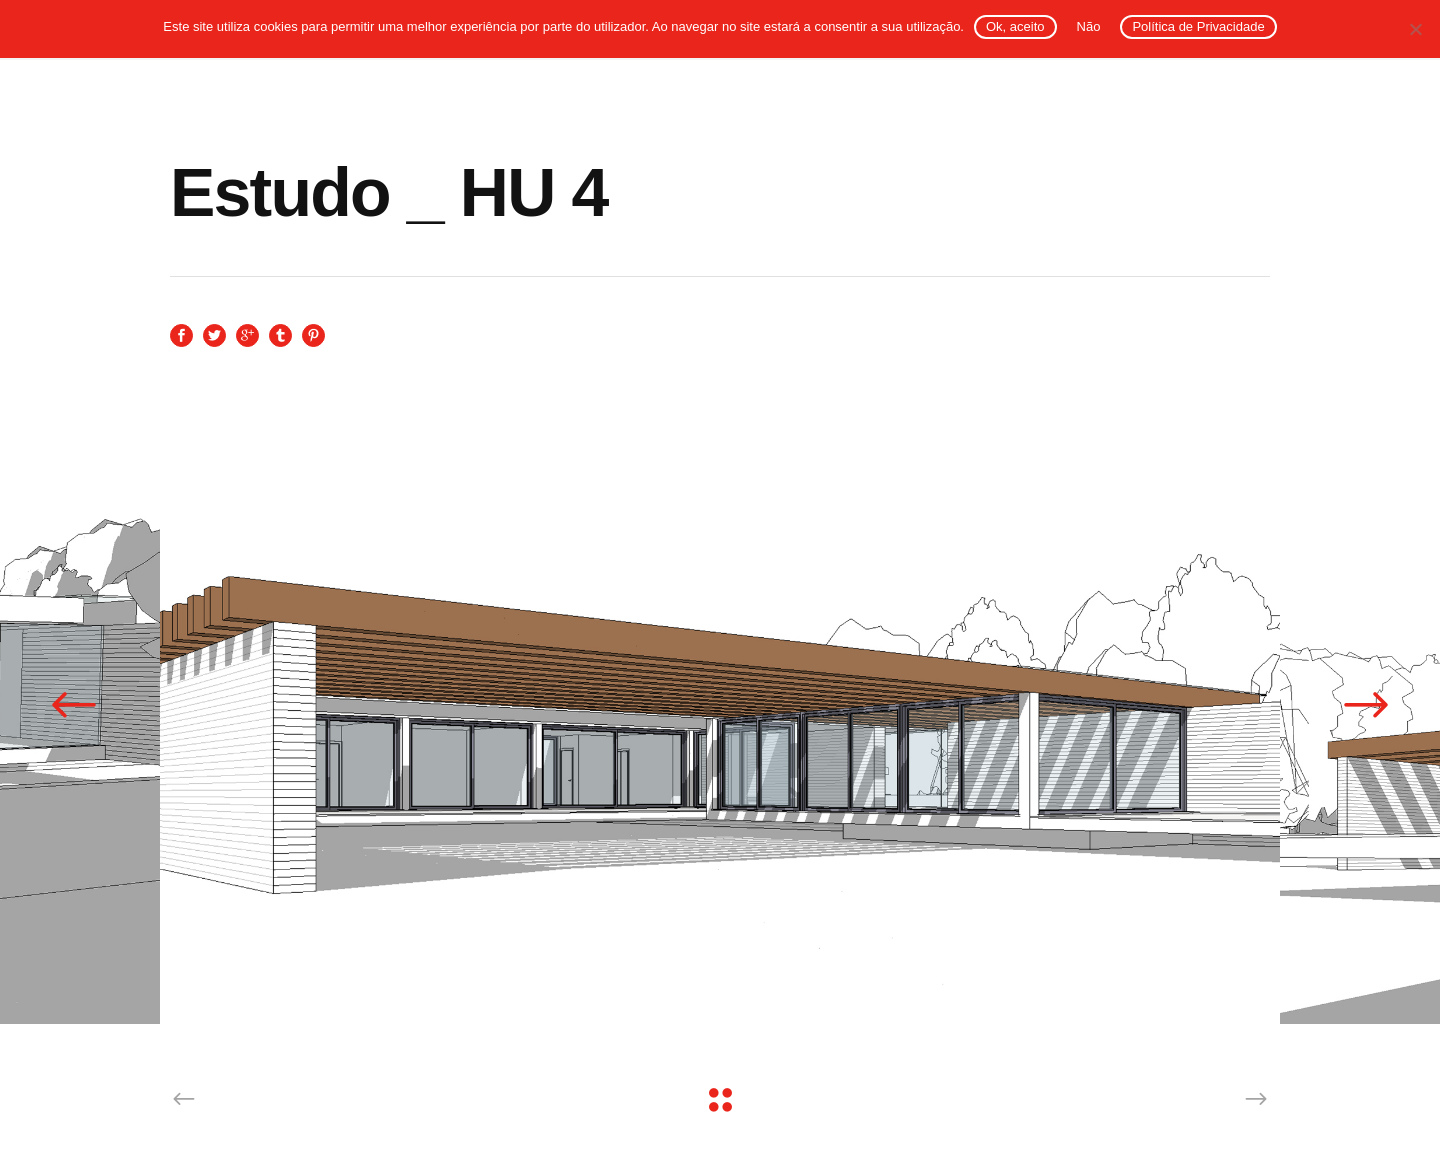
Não (1089, 26)
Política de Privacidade (1198, 26)
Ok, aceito (1015, 26)
